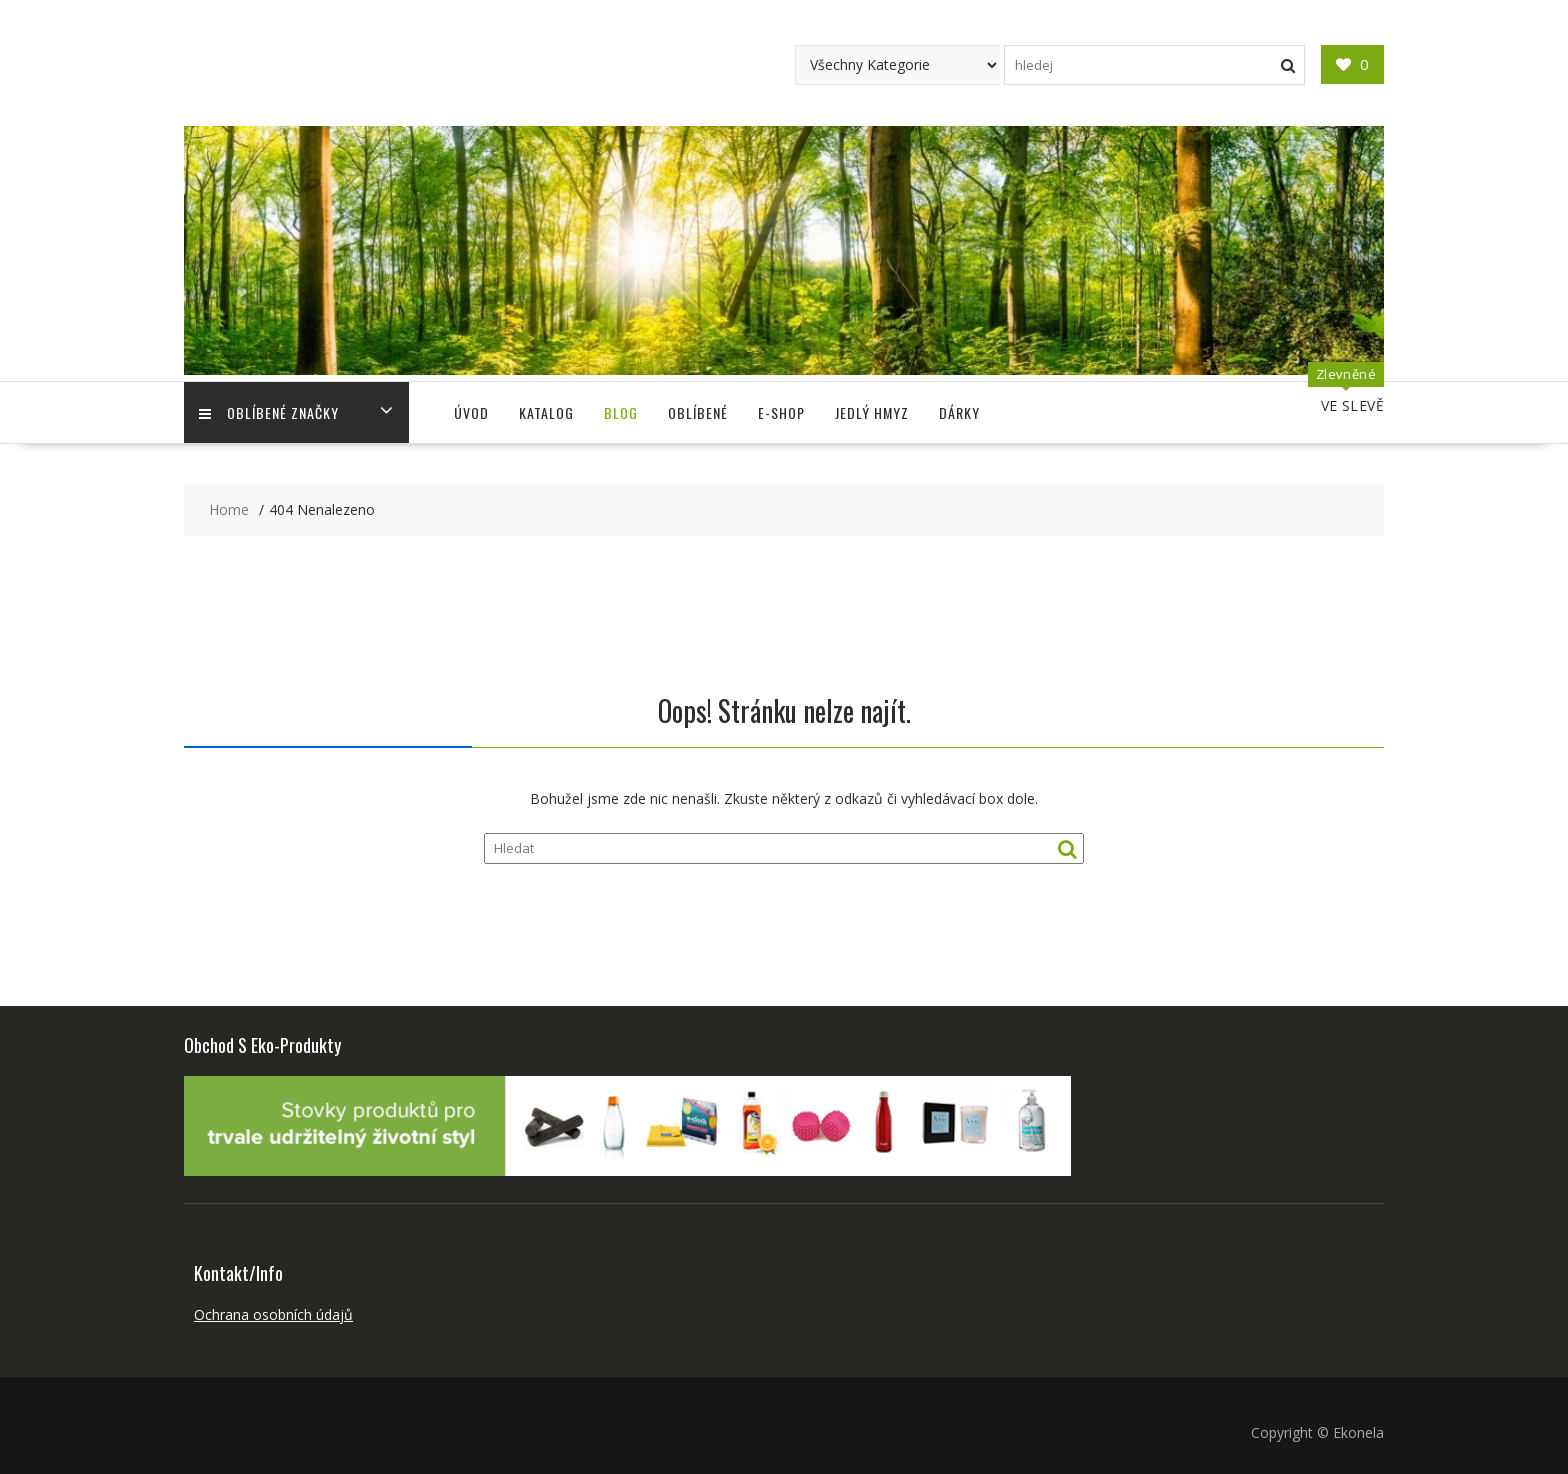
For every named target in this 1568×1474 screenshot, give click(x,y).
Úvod (471, 412)
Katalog (546, 412)
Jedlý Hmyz (872, 412)
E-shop (781, 412)
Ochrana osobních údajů (273, 1314)
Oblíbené (698, 412)
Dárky (959, 412)
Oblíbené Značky (269, 412)
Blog (621, 412)
